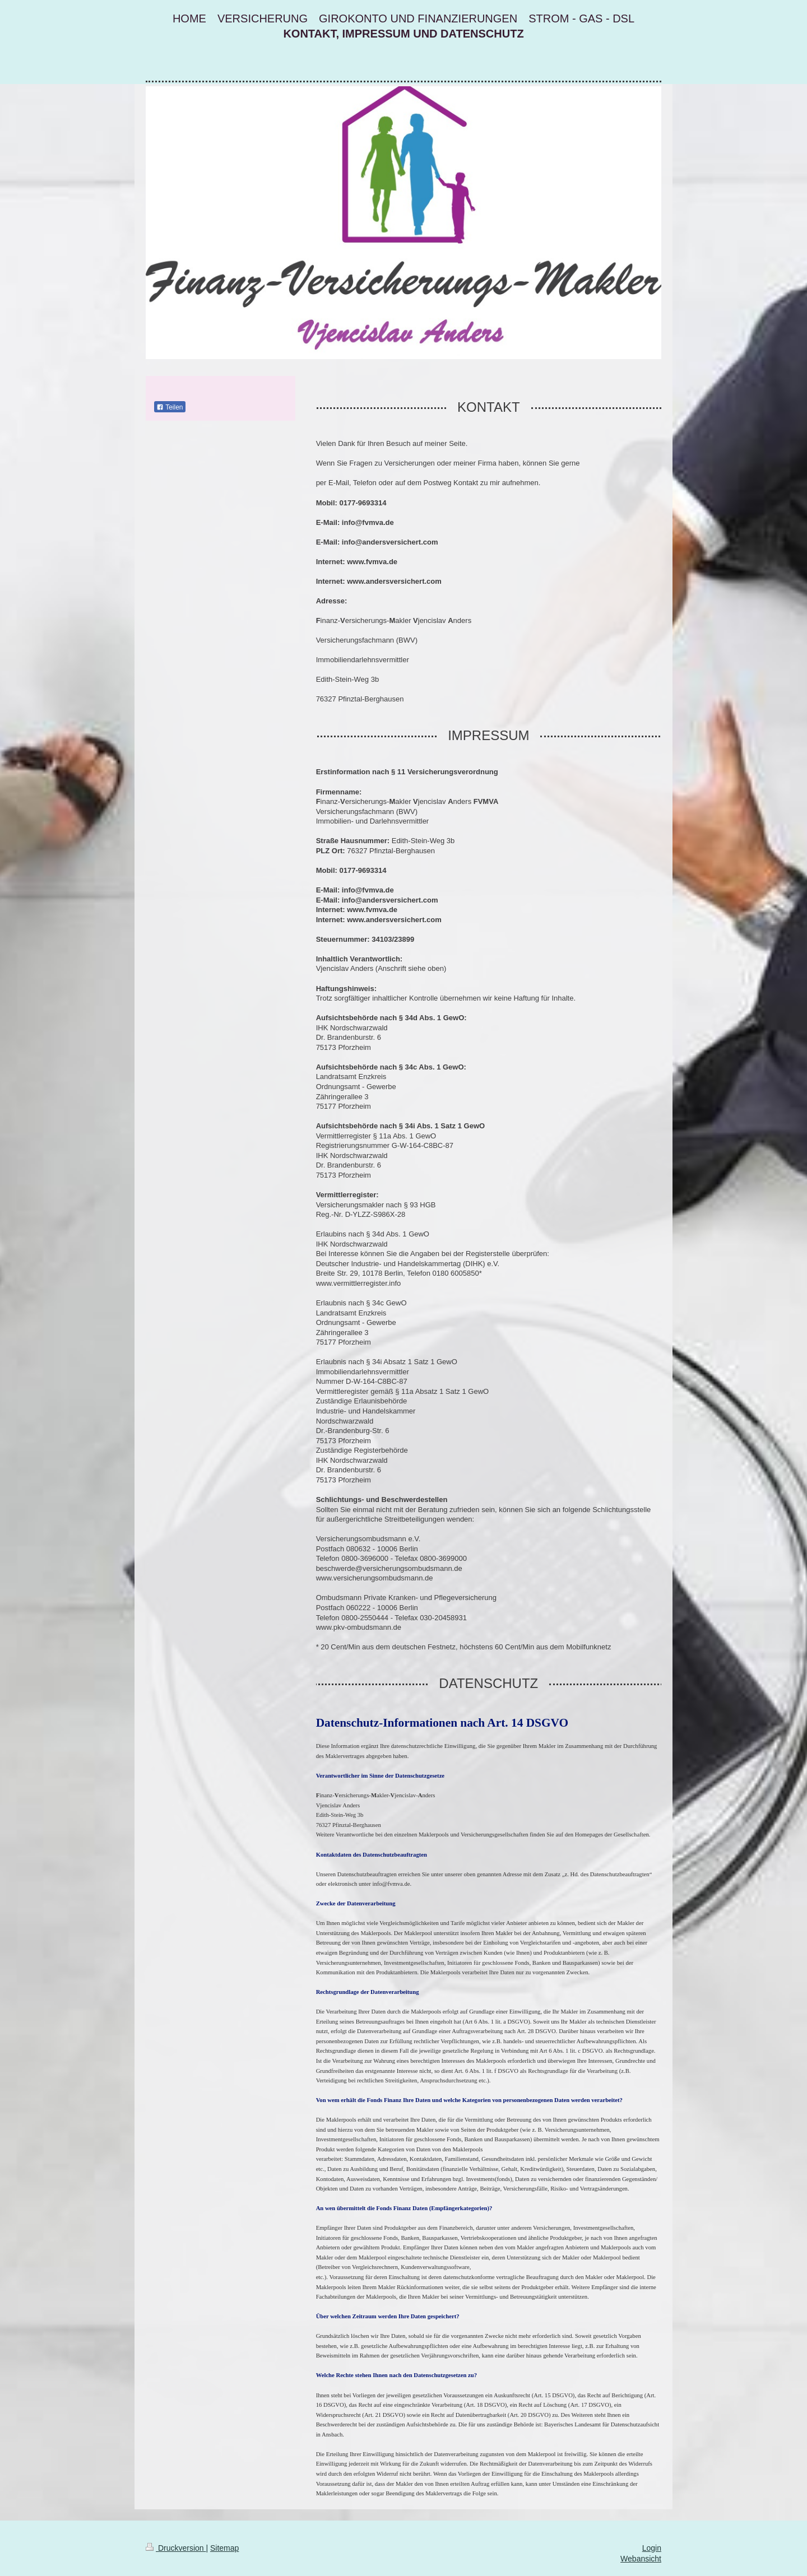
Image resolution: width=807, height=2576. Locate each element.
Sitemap (224, 2548)
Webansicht (640, 2558)
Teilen (169, 407)
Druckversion (176, 2548)
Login (651, 2548)
